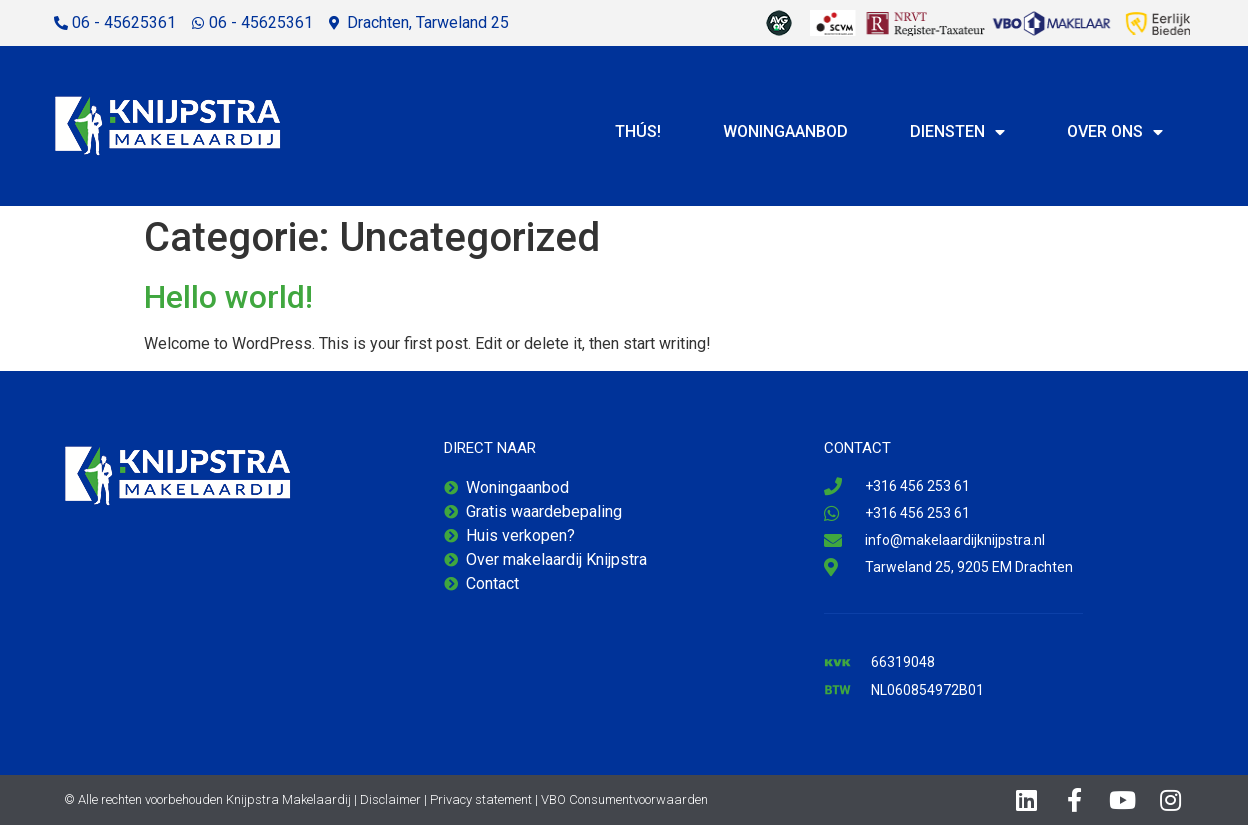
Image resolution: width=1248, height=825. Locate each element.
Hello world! (228, 297)
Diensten (957, 132)
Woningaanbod (785, 131)
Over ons (1115, 132)
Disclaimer (390, 799)
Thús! (638, 131)
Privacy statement (481, 799)
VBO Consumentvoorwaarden (624, 799)
